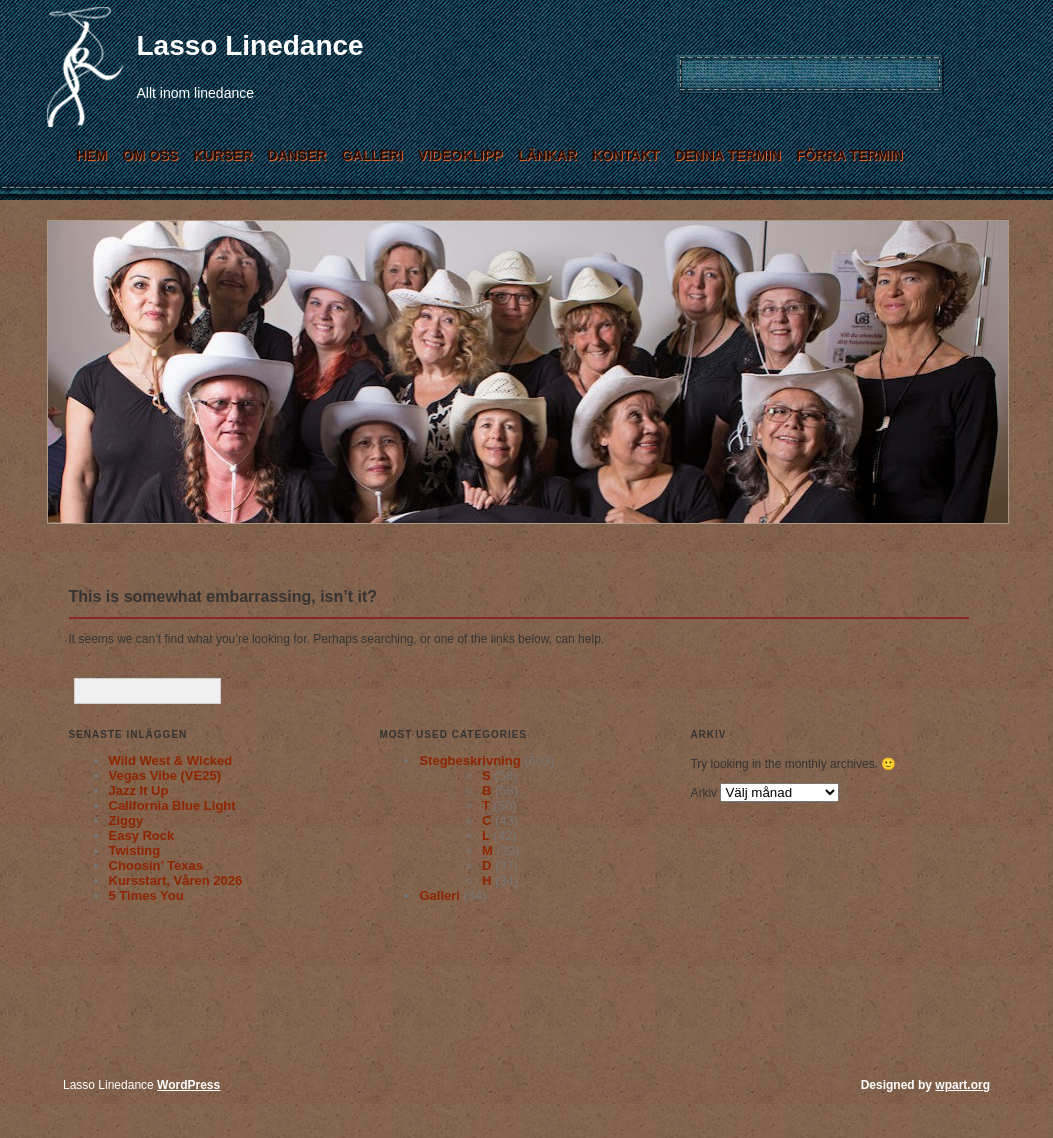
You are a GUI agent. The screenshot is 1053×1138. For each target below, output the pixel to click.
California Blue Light (172, 805)
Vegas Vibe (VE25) (165, 775)
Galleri (371, 155)
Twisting (135, 850)
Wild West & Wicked (171, 760)
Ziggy (126, 820)
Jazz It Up (139, 790)
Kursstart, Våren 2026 (176, 880)
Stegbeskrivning (469, 760)
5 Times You (146, 895)
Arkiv (703, 793)
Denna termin (727, 155)
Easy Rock (142, 835)
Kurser (222, 155)
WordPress (188, 1085)
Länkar (547, 155)
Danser (296, 155)
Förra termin (849, 155)
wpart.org (962, 1085)
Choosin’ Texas (156, 865)
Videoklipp (460, 155)
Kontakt (625, 155)
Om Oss (150, 155)
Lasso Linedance (250, 45)
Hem (91, 155)
